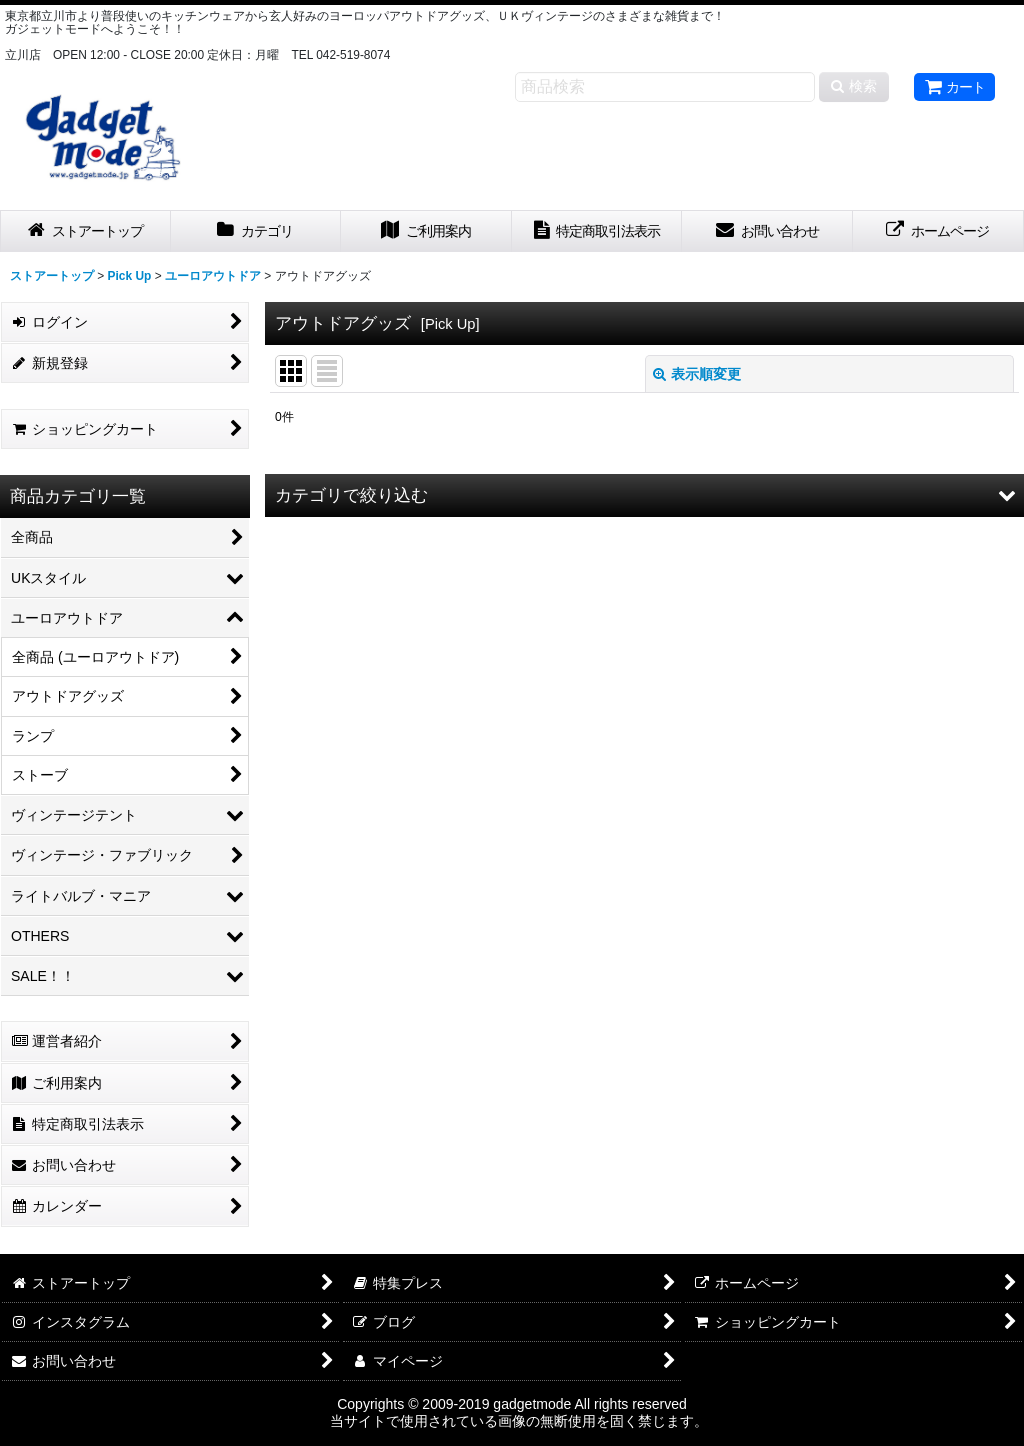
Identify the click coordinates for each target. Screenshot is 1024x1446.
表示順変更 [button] (697, 374)
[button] (644, 495)
